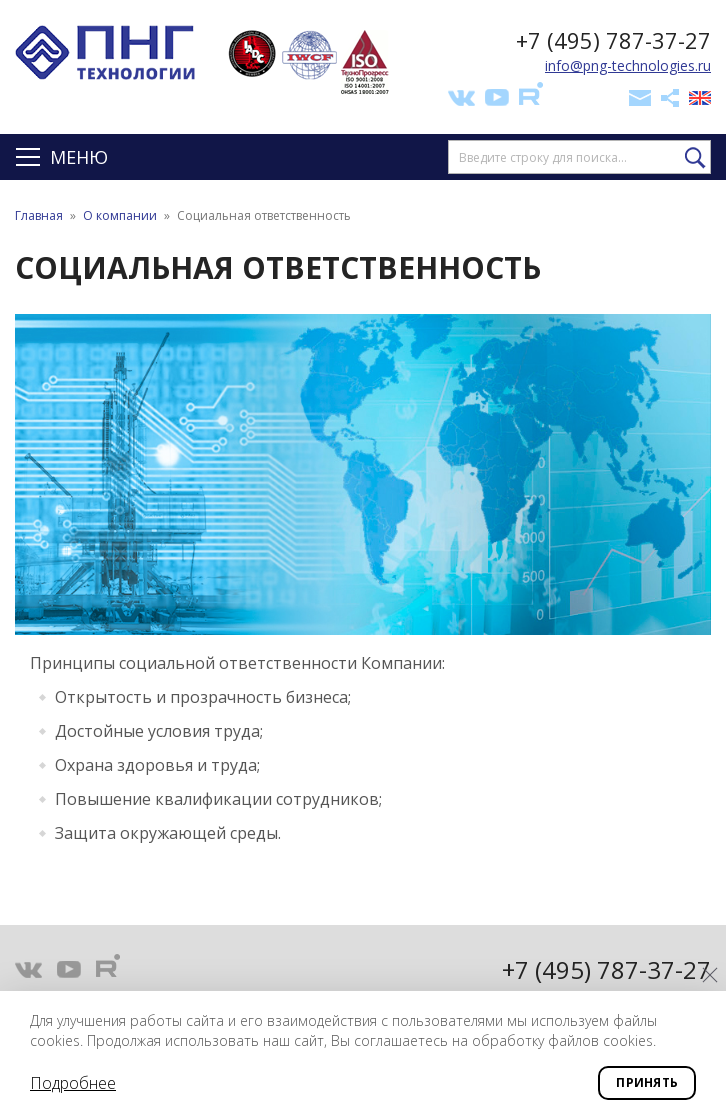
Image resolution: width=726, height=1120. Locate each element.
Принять (647, 1082)
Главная (39, 215)
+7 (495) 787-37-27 (613, 40)
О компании (120, 215)
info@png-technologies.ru (628, 65)
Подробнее (73, 1083)
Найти (695, 158)
